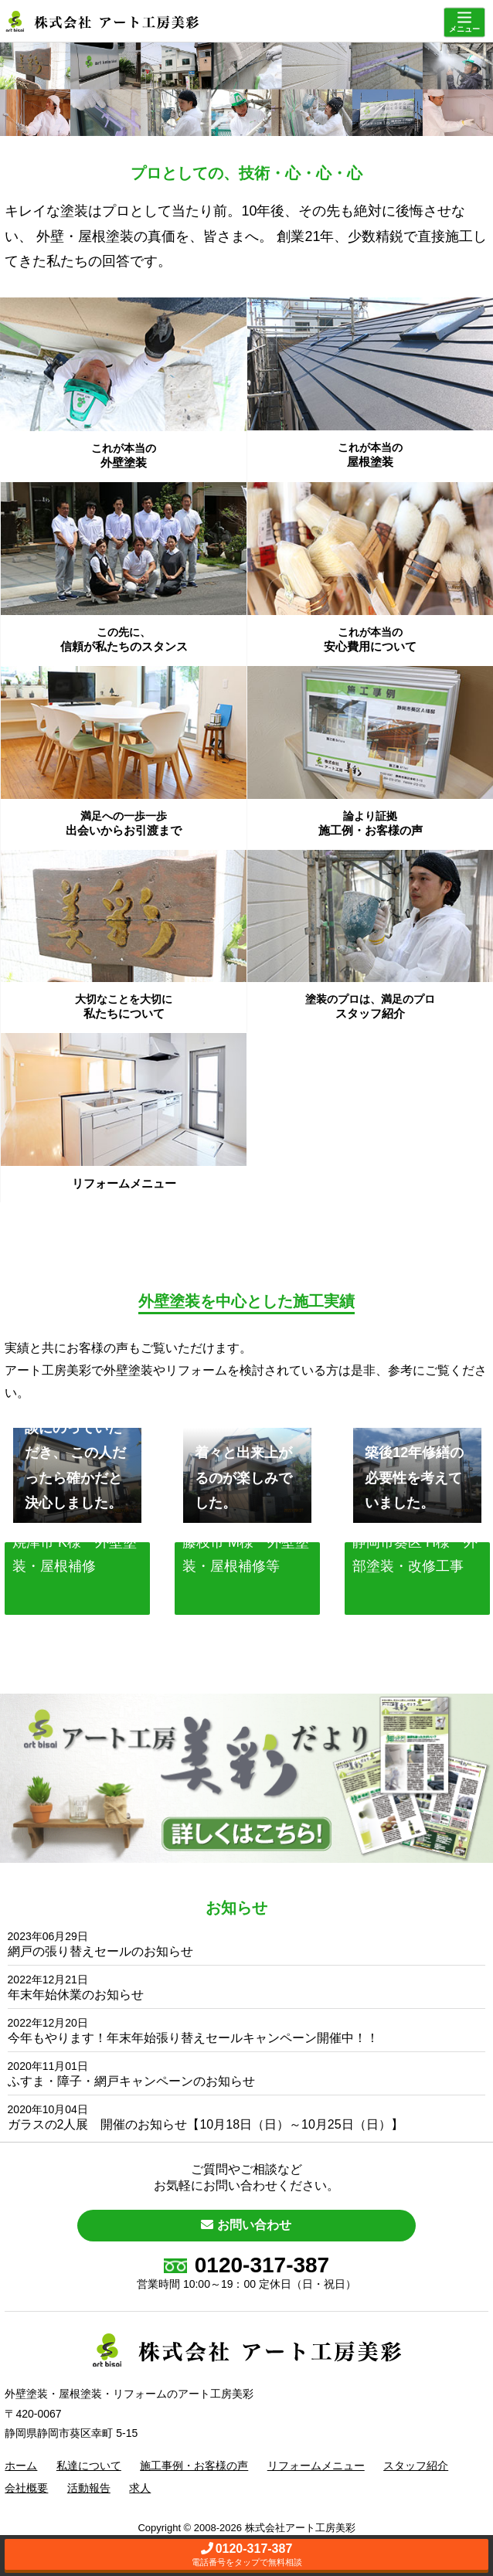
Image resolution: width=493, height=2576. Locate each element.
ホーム (21, 2465)
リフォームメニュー (316, 2465)
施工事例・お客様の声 (194, 2465)
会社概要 (26, 2488)
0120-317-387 (246, 2265)
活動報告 (88, 2488)
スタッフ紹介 (415, 2465)
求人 (140, 2488)
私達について (88, 2465)
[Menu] (464, 23)
